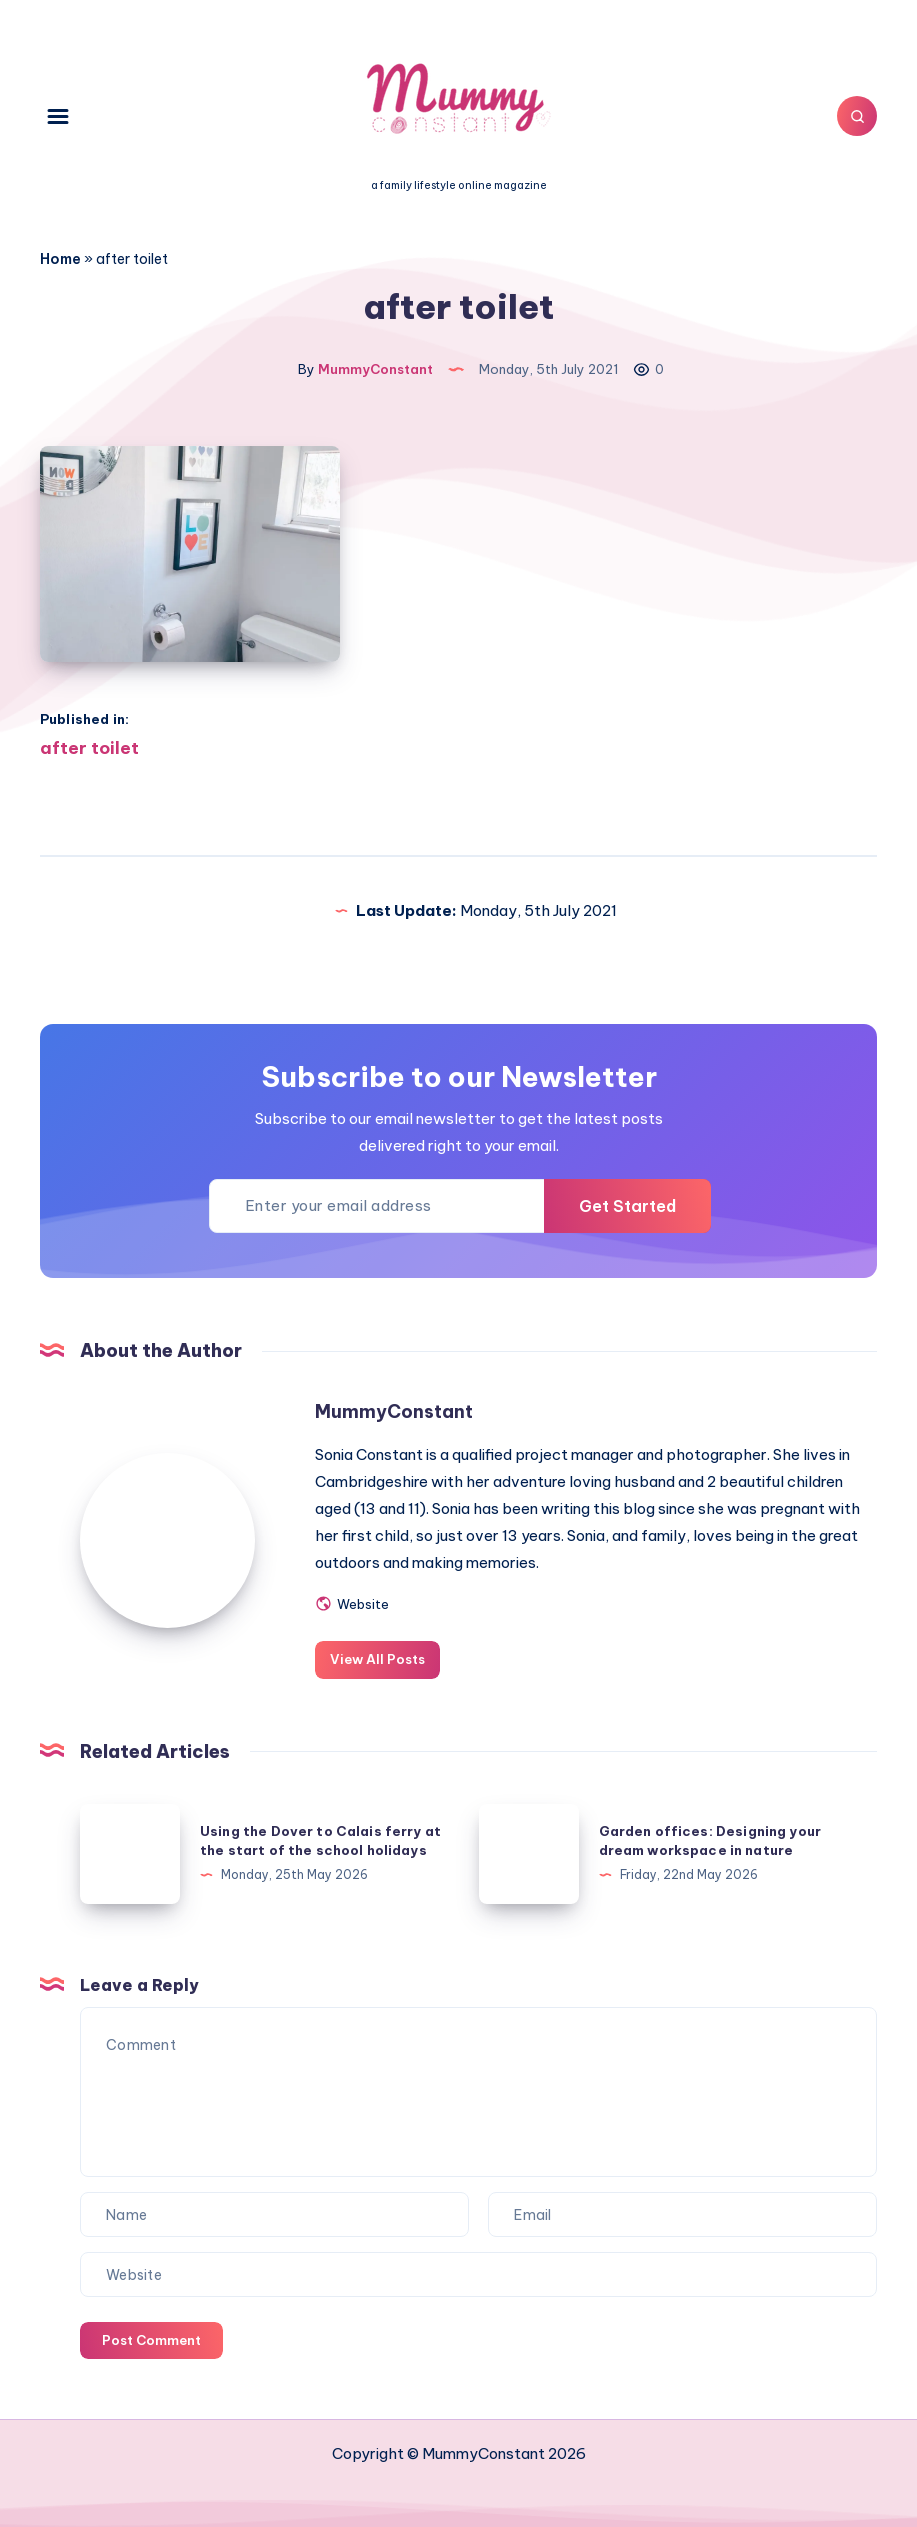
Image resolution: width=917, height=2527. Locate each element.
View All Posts (377, 1659)
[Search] (857, 116)
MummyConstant (394, 1411)
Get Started (627, 1206)
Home (60, 259)
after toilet (89, 748)
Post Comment (151, 2340)
